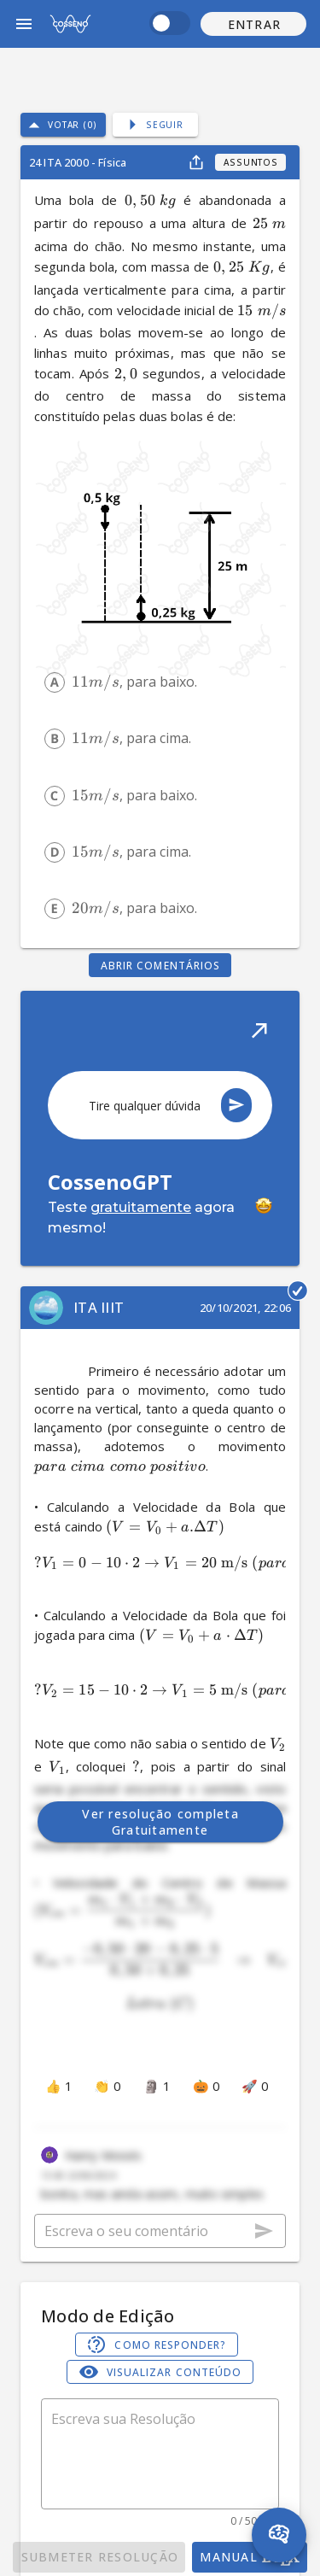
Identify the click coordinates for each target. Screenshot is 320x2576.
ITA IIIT (98, 1307)
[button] (253, 24)
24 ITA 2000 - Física (77, 162)
